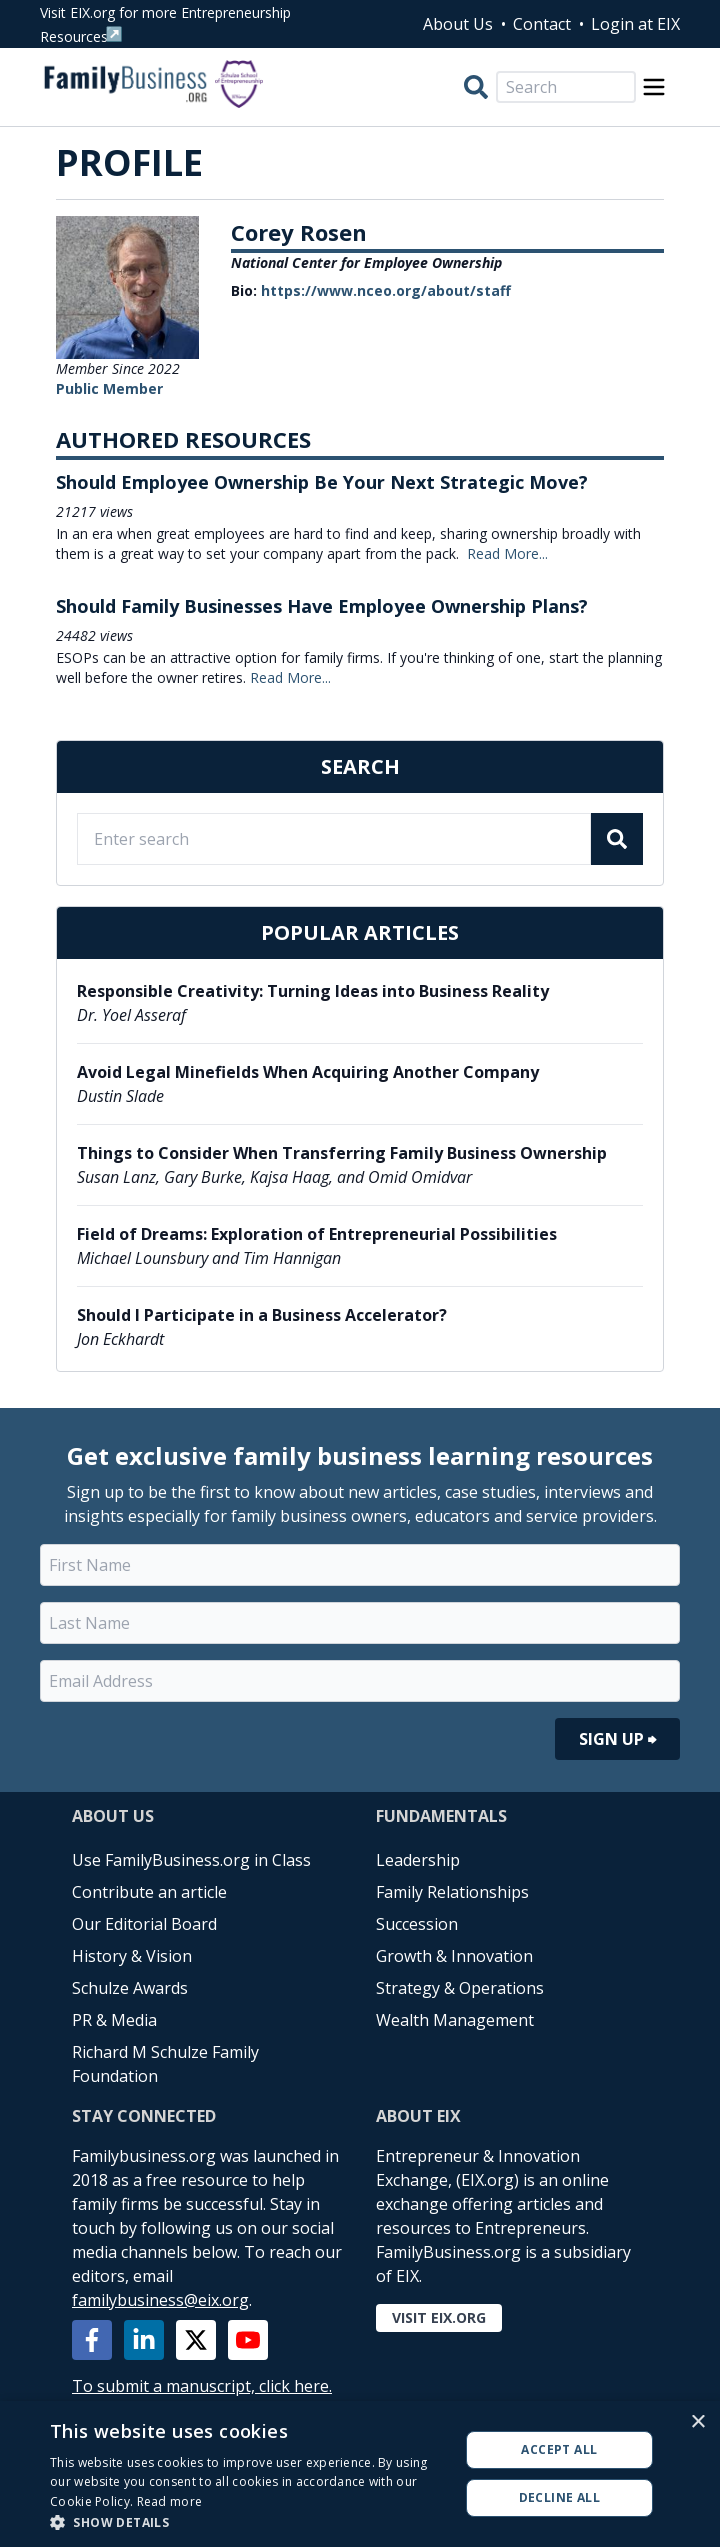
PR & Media (114, 2020)
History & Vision (132, 1956)
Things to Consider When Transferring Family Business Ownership (342, 1153)
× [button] (697, 2422)
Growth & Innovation (454, 1956)
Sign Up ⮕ (617, 1739)
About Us (458, 24)
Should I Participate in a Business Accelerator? (262, 1315)
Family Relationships (452, 1892)
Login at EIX (635, 24)
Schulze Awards (130, 1988)
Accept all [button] (559, 2449)
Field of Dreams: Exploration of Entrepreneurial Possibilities (317, 1234)
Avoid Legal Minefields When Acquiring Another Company (308, 1072)
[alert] (360, 2474)
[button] (248, 2522)
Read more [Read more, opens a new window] (170, 2501)
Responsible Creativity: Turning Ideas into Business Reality (313, 991)
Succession (417, 1924)
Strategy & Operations (460, 1988)
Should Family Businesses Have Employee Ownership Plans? (322, 606)
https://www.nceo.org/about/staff (386, 290)
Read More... (507, 553)
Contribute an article (149, 1892)
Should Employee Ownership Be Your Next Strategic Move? (322, 482)
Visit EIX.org (439, 2317)
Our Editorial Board (144, 1924)
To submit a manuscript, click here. (202, 2386)
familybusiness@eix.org (160, 2300)
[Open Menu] (654, 87)
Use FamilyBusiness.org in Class (191, 1860)
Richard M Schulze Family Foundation (165, 2064)
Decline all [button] (559, 2497)
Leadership (418, 1860)
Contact (542, 24)
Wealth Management (455, 2020)
